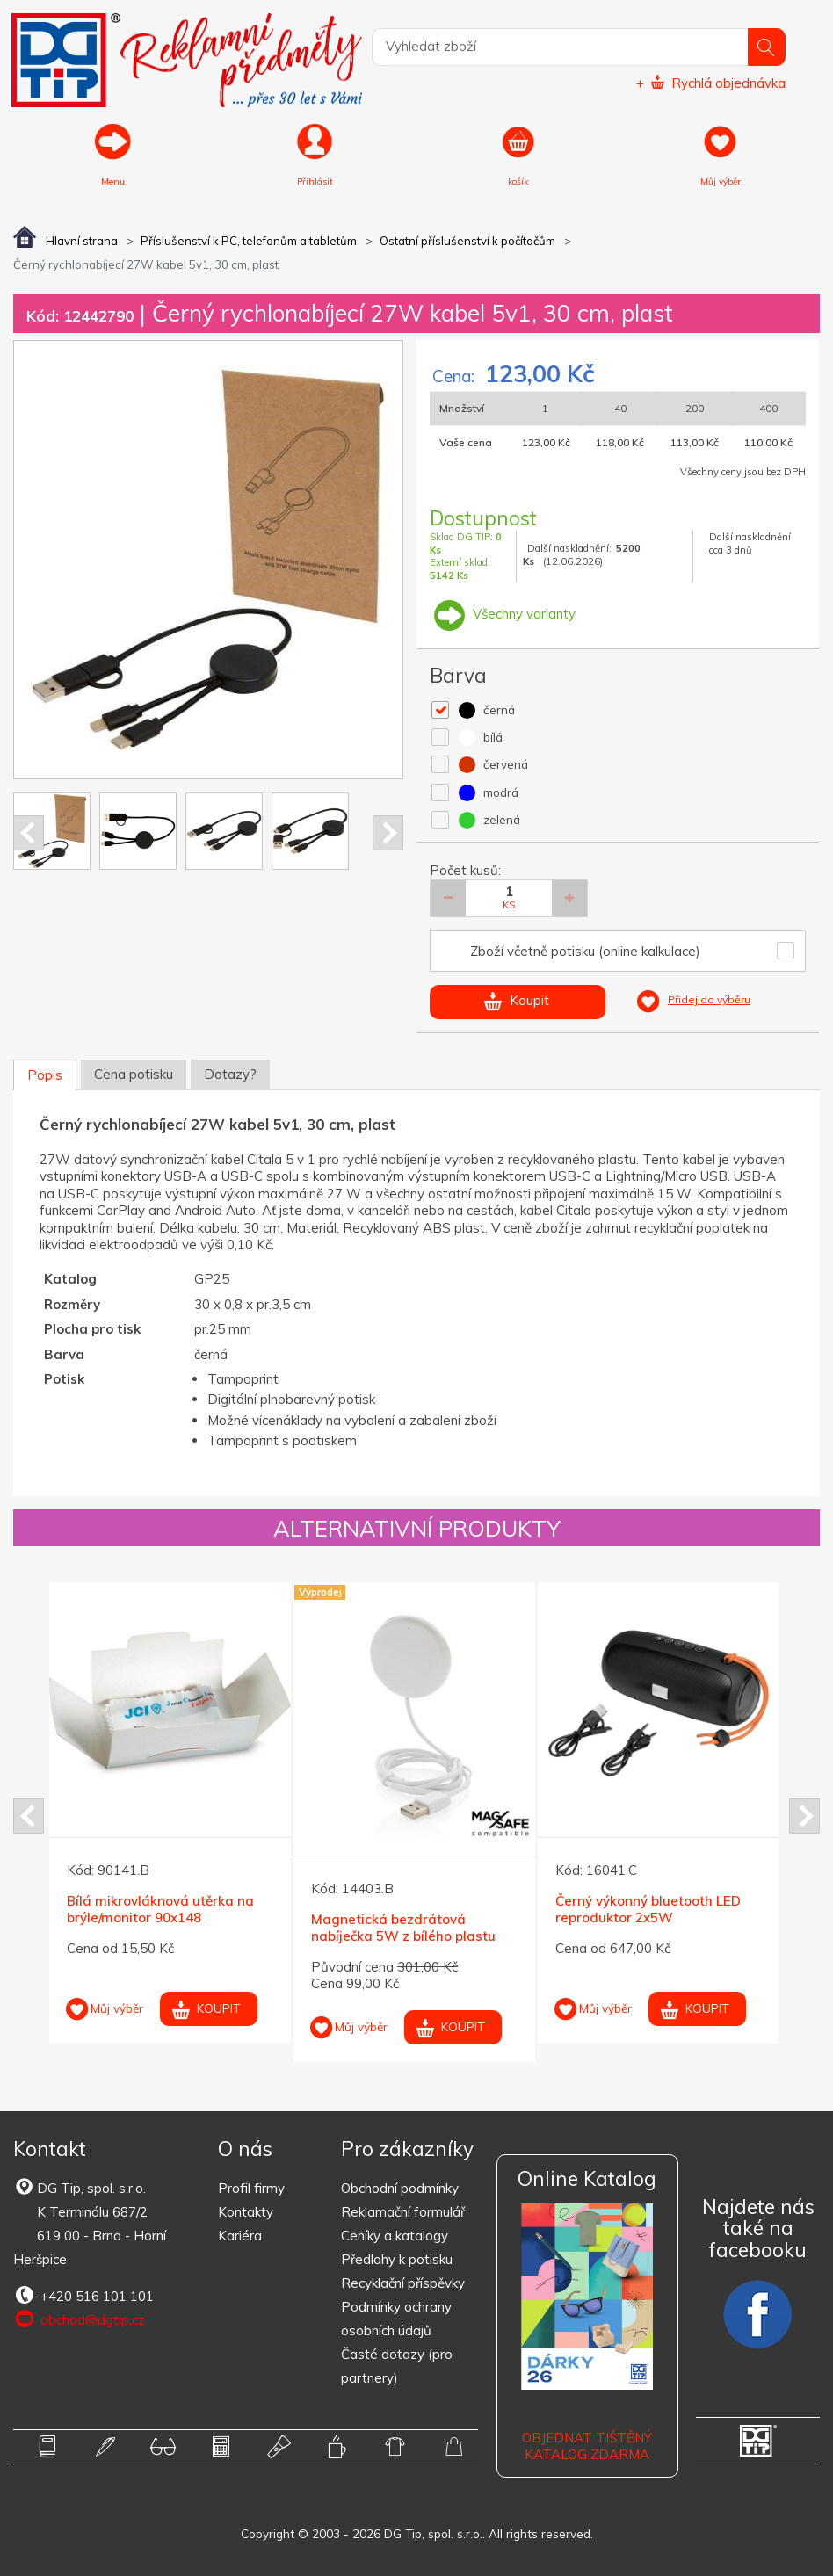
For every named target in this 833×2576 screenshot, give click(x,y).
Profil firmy (251, 2188)
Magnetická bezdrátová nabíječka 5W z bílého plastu (403, 1927)
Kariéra (240, 2235)
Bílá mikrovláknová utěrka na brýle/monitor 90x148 (160, 1909)
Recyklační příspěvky (403, 2283)
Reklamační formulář (403, 2211)
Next (388, 832)
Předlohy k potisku (397, 2259)
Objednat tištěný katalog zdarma (587, 2446)
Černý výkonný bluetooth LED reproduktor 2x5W (648, 1909)
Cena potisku (133, 1074)
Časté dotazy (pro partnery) (397, 2366)
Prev (28, 832)
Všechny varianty (503, 613)
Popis (44, 1075)
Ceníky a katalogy (394, 2235)
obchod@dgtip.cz (79, 2319)
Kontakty (245, 2211)
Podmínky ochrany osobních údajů (396, 2318)
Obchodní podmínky (400, 2188)
